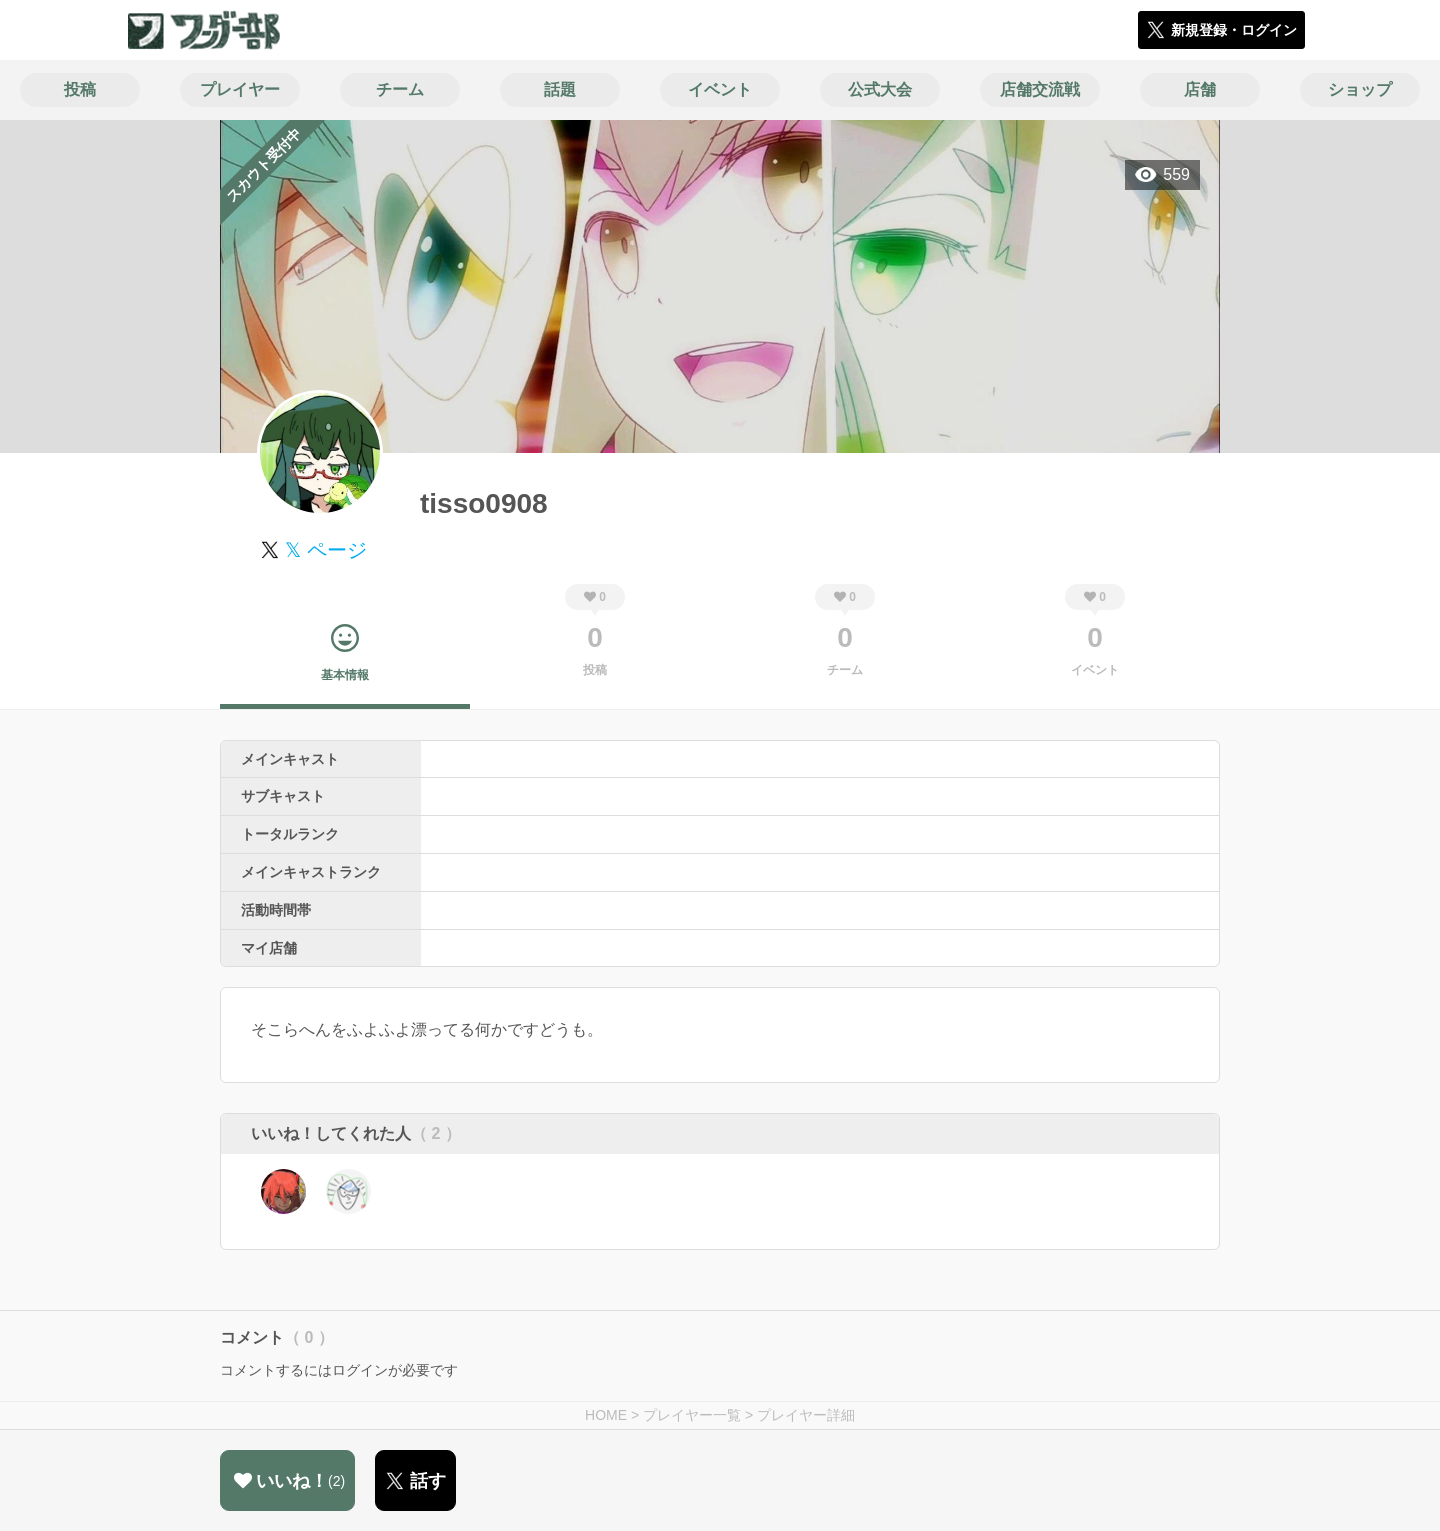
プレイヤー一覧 (692, 1415)
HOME (606, 1415)
